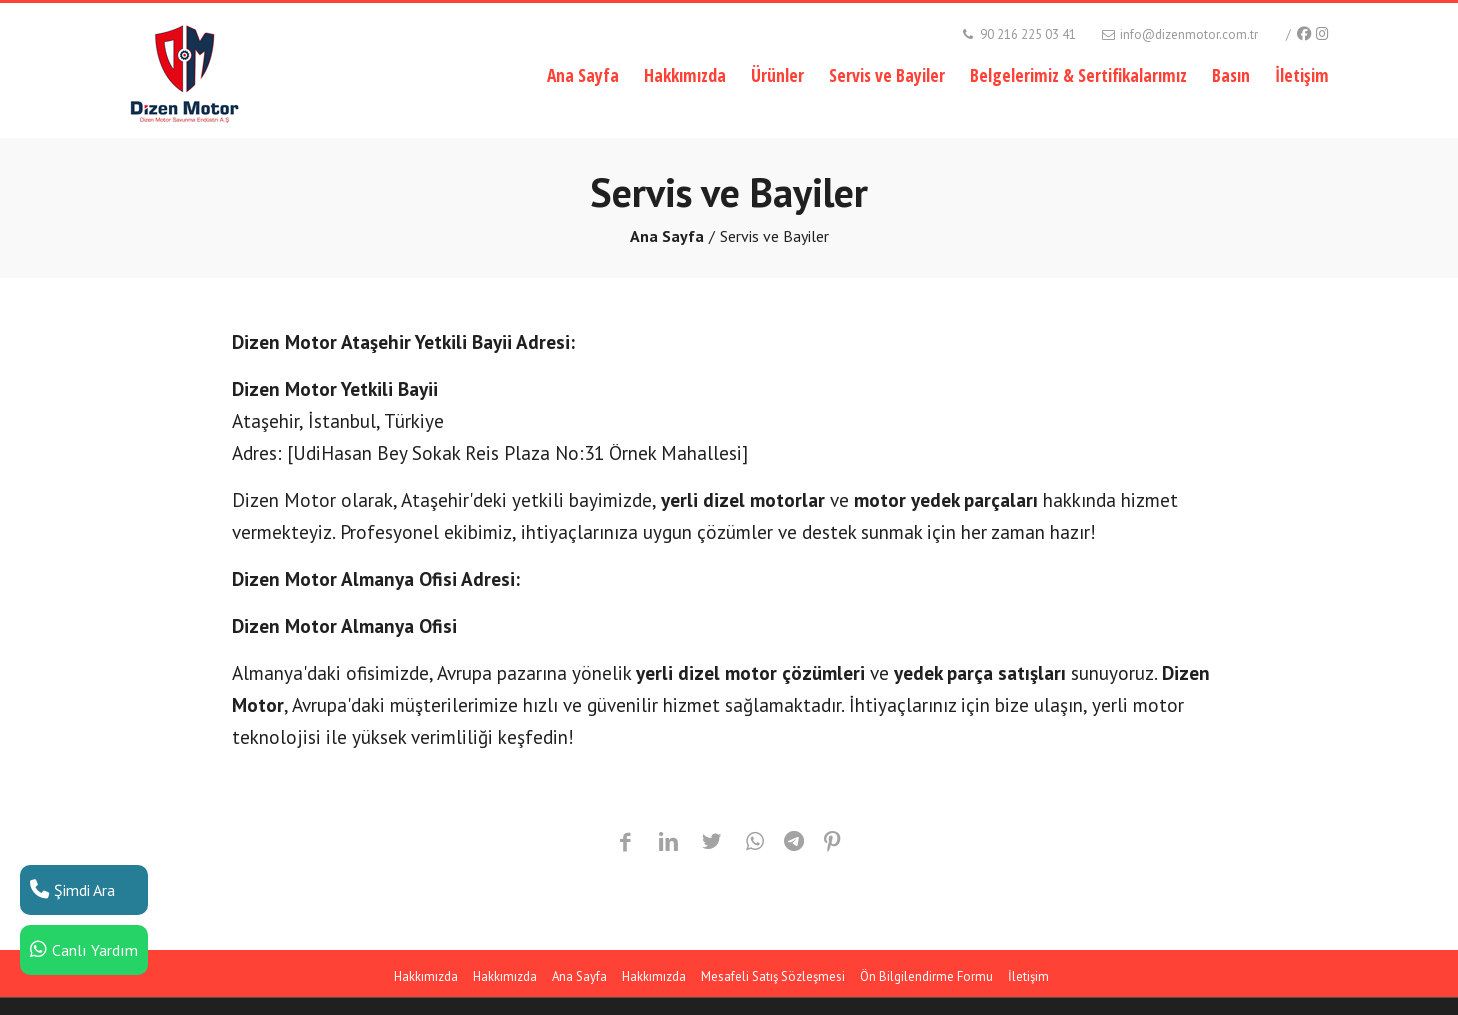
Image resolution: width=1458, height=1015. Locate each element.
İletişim (1302, 75)
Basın (1231, 75)
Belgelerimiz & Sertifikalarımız (1078, 75)
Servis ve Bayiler (887, 75)
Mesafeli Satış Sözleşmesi (773, 976)
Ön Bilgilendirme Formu (926, 976)
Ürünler (777, 75)
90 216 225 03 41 (1017, 34)
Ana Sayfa (583, 75)
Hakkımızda (685, 75)
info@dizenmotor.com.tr (1178, 34)
